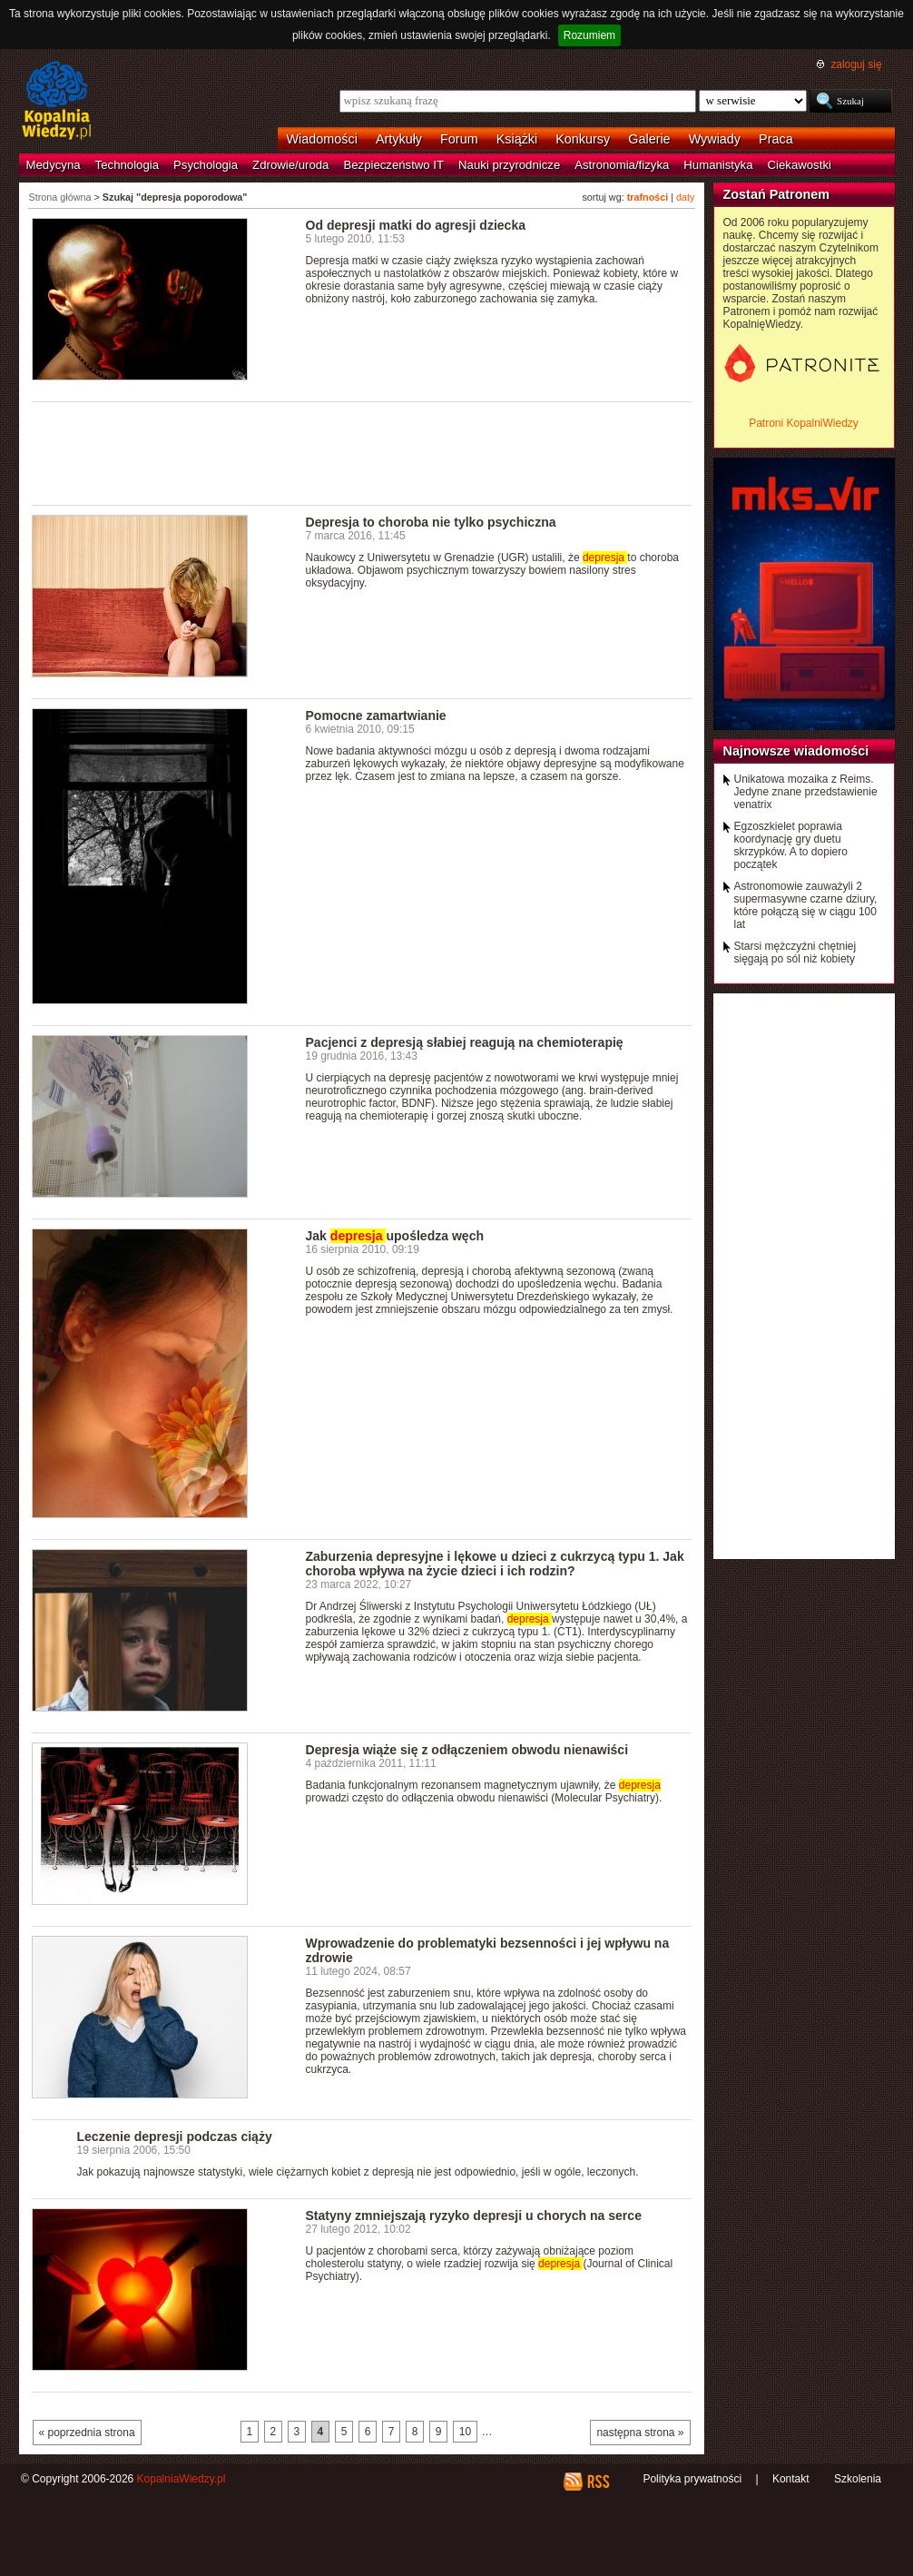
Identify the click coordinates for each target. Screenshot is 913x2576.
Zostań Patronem (776, 194)
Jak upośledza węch (395, 1236)
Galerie (649, 139)
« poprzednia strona (87, 2432)
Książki (517, 139)
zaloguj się (855, 64)
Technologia (127, 165)
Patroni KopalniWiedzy (804, 423)
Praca (776, 139)
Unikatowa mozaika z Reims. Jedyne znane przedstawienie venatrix (806, 792)
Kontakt (791, 2478)
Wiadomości (322, 139)
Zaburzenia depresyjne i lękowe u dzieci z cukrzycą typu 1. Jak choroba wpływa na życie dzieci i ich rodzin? (495, 1563)
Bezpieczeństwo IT (393, 165)
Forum (459, 139)
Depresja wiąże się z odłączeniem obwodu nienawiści (467, 1749)
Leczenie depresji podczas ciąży (174, 2136)
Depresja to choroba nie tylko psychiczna (431, 522)
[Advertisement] (362, 452)
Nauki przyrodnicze (509, 165)
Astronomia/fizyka (621, 165)
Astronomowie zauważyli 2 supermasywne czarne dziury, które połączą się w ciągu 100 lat (806, 905)
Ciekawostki (799, 165)
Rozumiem (589, 35)
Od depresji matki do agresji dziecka (416, 225)
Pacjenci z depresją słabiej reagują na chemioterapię (464, 1042)
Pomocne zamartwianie (376, 715)
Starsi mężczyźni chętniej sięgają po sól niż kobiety (795, 952)
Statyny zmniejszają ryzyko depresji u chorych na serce (474, 2215)
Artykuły (399, 139)
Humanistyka (717, 165)
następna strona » (639, 2432)
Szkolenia (857, 2478)
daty (685, 197)
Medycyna (53, 165)
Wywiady (715, 139)
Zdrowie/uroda (290, 165)
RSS (598, 2481)
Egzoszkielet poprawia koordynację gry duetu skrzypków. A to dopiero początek (791, 845)
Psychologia (205, 165)
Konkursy (582, 139)
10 (465, 2431)
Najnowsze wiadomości (796, 751)
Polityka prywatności (692, 2478)
